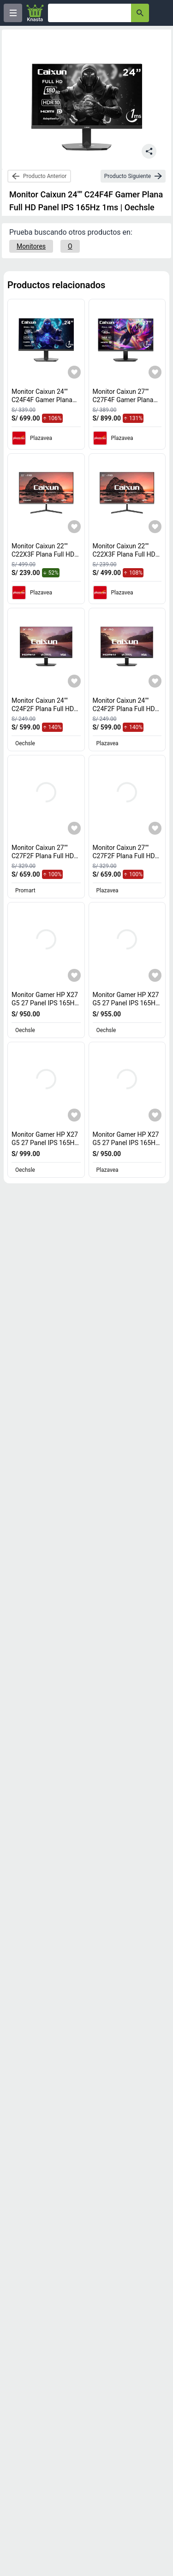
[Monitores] (31, 246)
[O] (70, 246)
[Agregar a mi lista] (74, 372)
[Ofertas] (89, 13)
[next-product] (133, 176)
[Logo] (35, 13)
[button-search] (140, 13)
